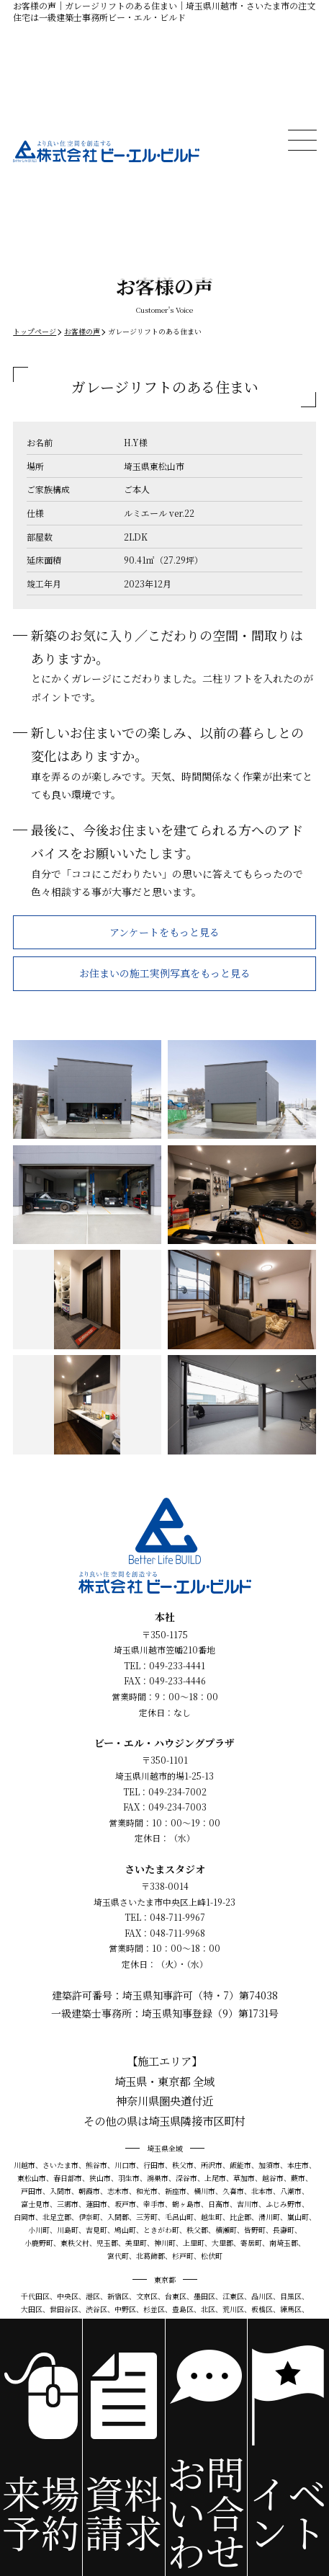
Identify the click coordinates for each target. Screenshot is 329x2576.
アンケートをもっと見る (164, 932)
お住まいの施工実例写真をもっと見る (165, 973)
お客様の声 (82, 331)
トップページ (34, 331)
